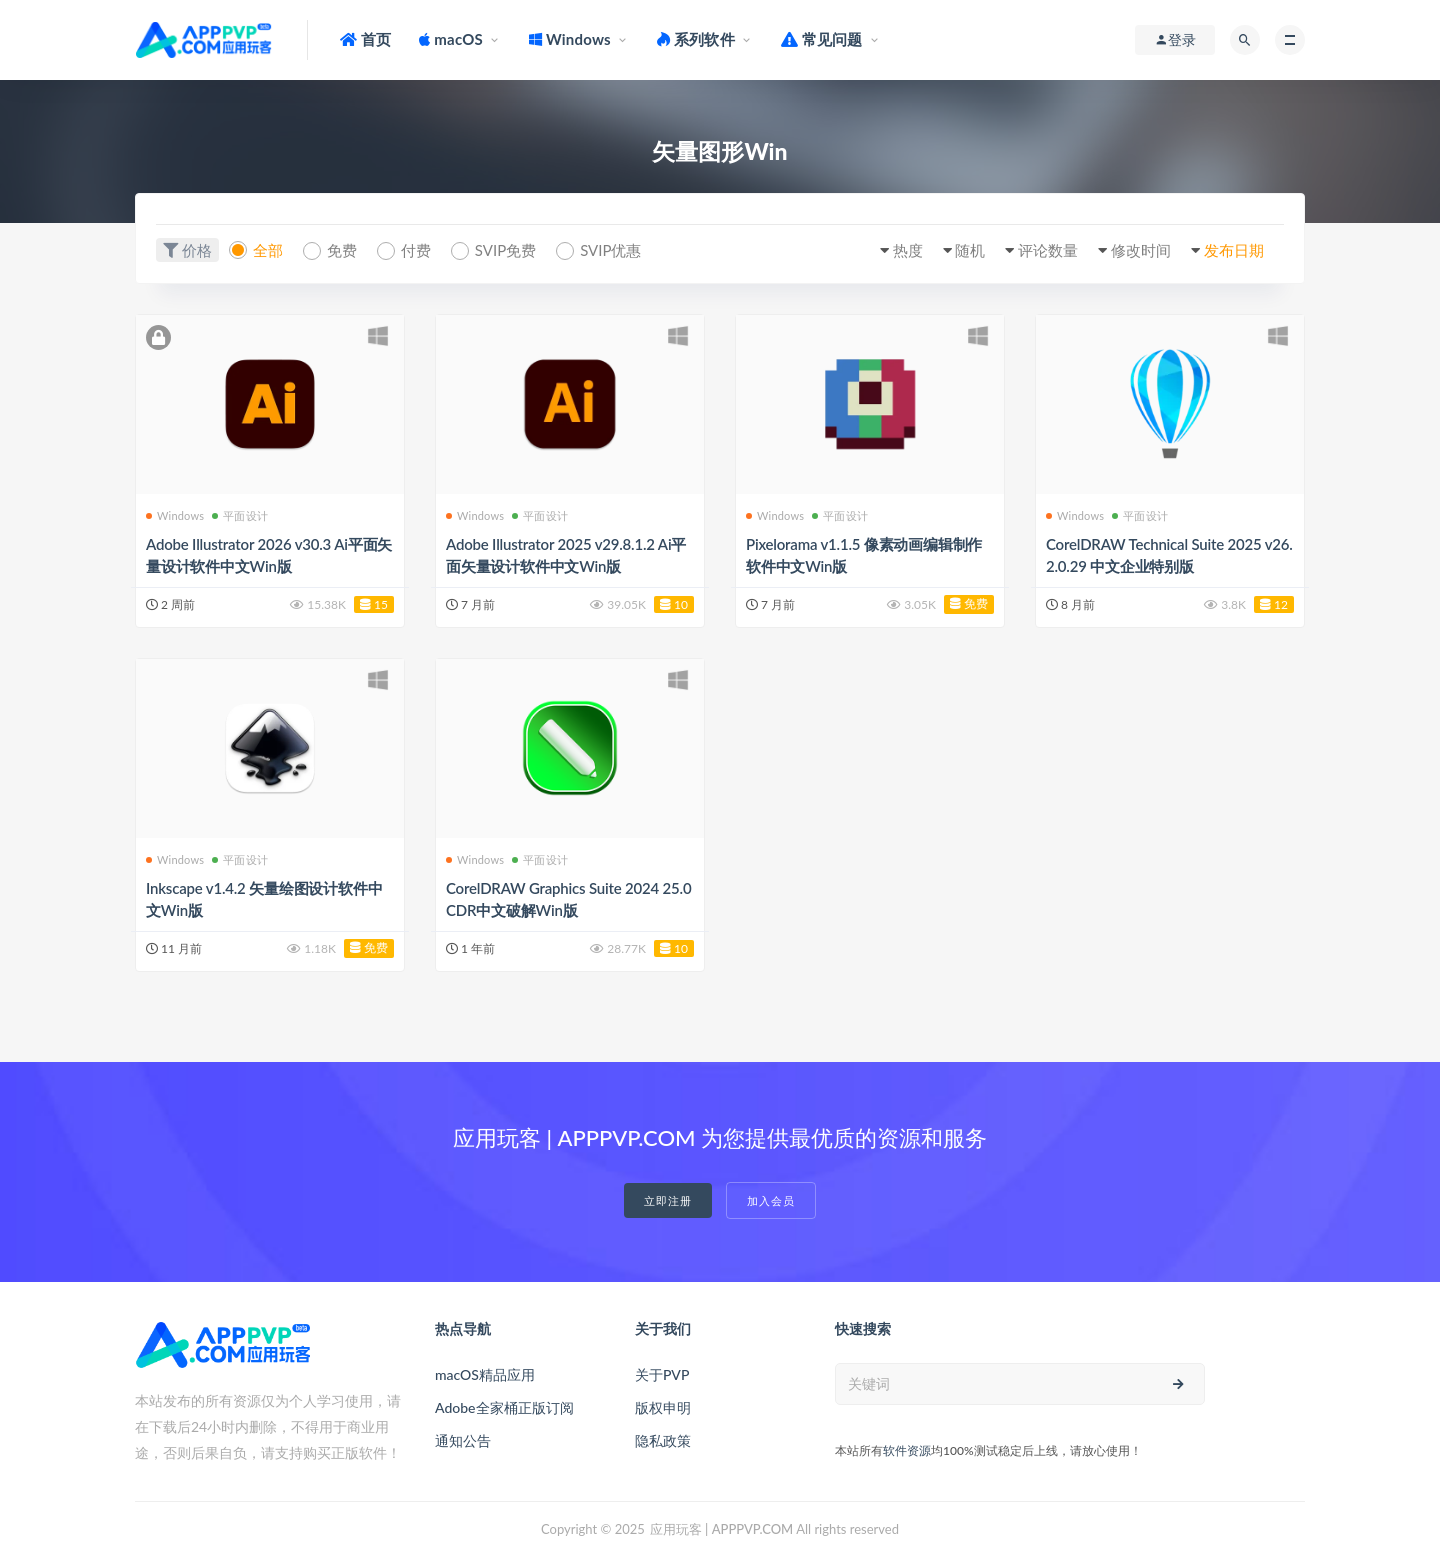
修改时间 (1141, 250)
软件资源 (907, 1450)
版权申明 (663, 1407)
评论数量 (1048, 250)
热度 (908, 250)
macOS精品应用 (485, 1374)
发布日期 (1234, 250)
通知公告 (463, 1440)
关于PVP (662, 1374)
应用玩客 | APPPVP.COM (721, 1529)
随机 (970, 250)
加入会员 (771, 1200)
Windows (175, 515)
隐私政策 (663, 1440)
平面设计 (240, 515)
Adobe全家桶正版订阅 (504, 1407)
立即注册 (668, 1200)
